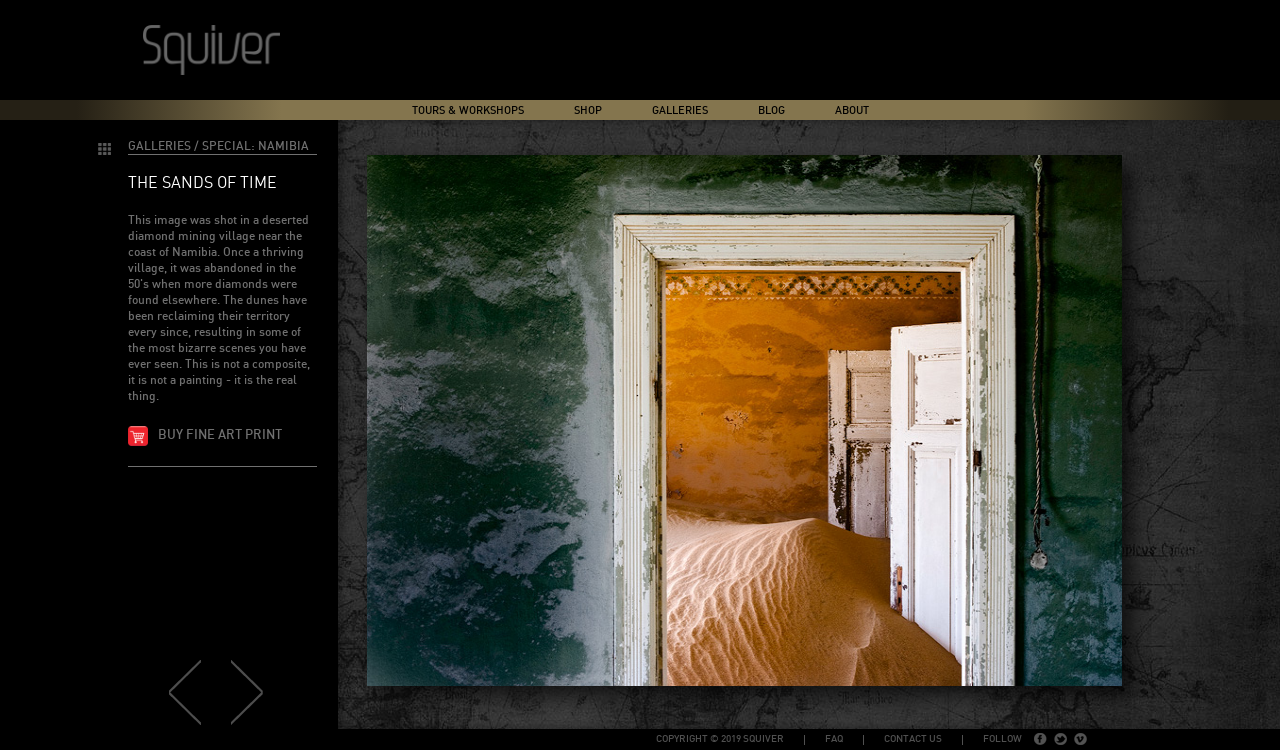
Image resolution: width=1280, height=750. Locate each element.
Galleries (680, 110)
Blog (771, 110)
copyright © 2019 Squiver (720, 739)
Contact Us (913, 739)
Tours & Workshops (468, 110)
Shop (588, 110)
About (852, 110)
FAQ (834, 739)
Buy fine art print (220, 435)
